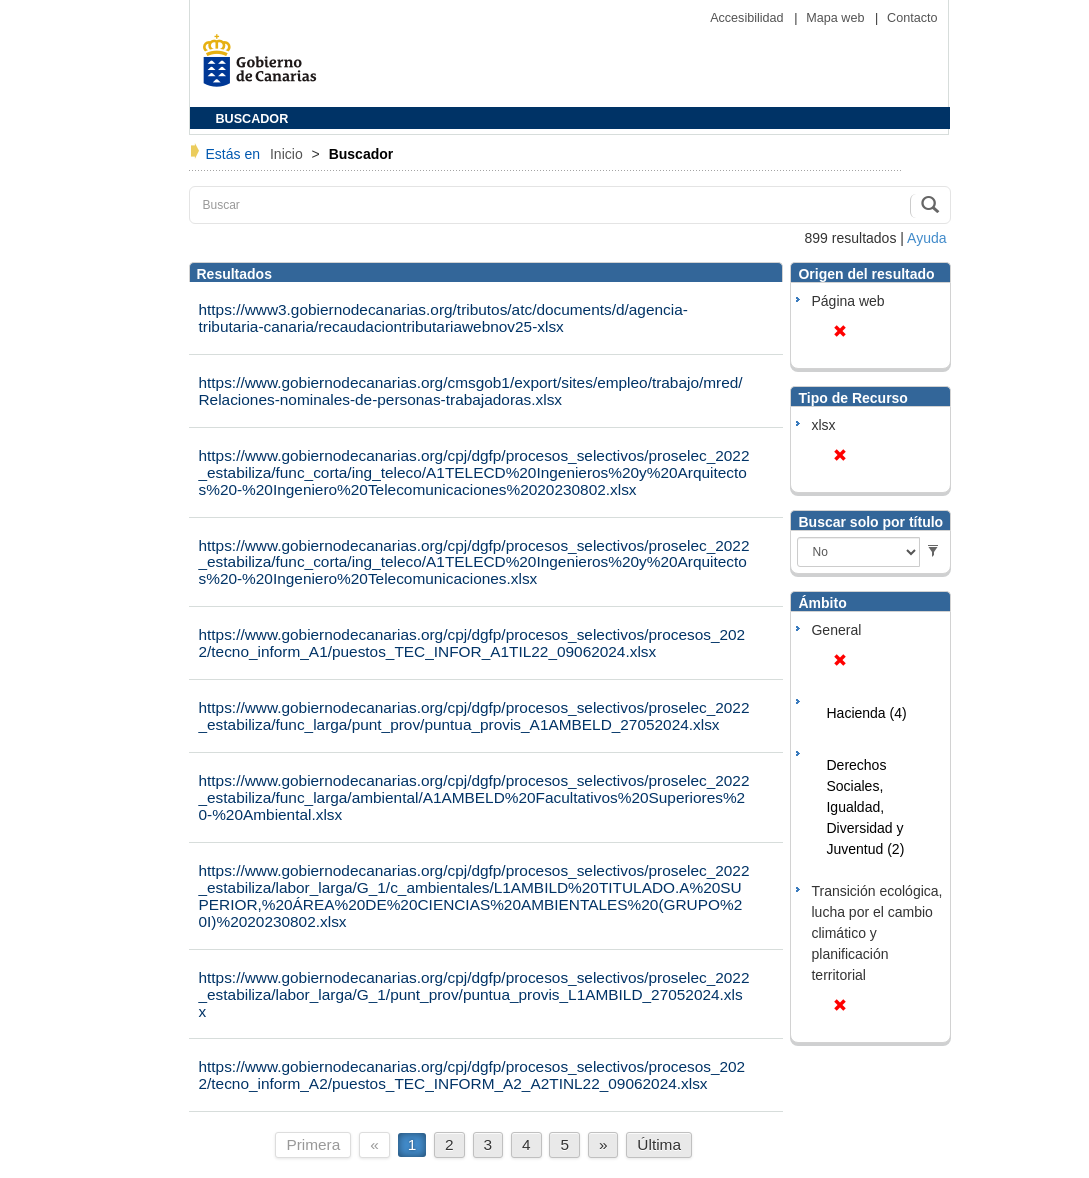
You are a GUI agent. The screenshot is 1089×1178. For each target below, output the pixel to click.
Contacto (912, 18)
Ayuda (926, 238)
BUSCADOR (252, 119)
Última (659, 1144)
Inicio (288, 154)
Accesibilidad (748, 18)
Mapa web (837, 18)
